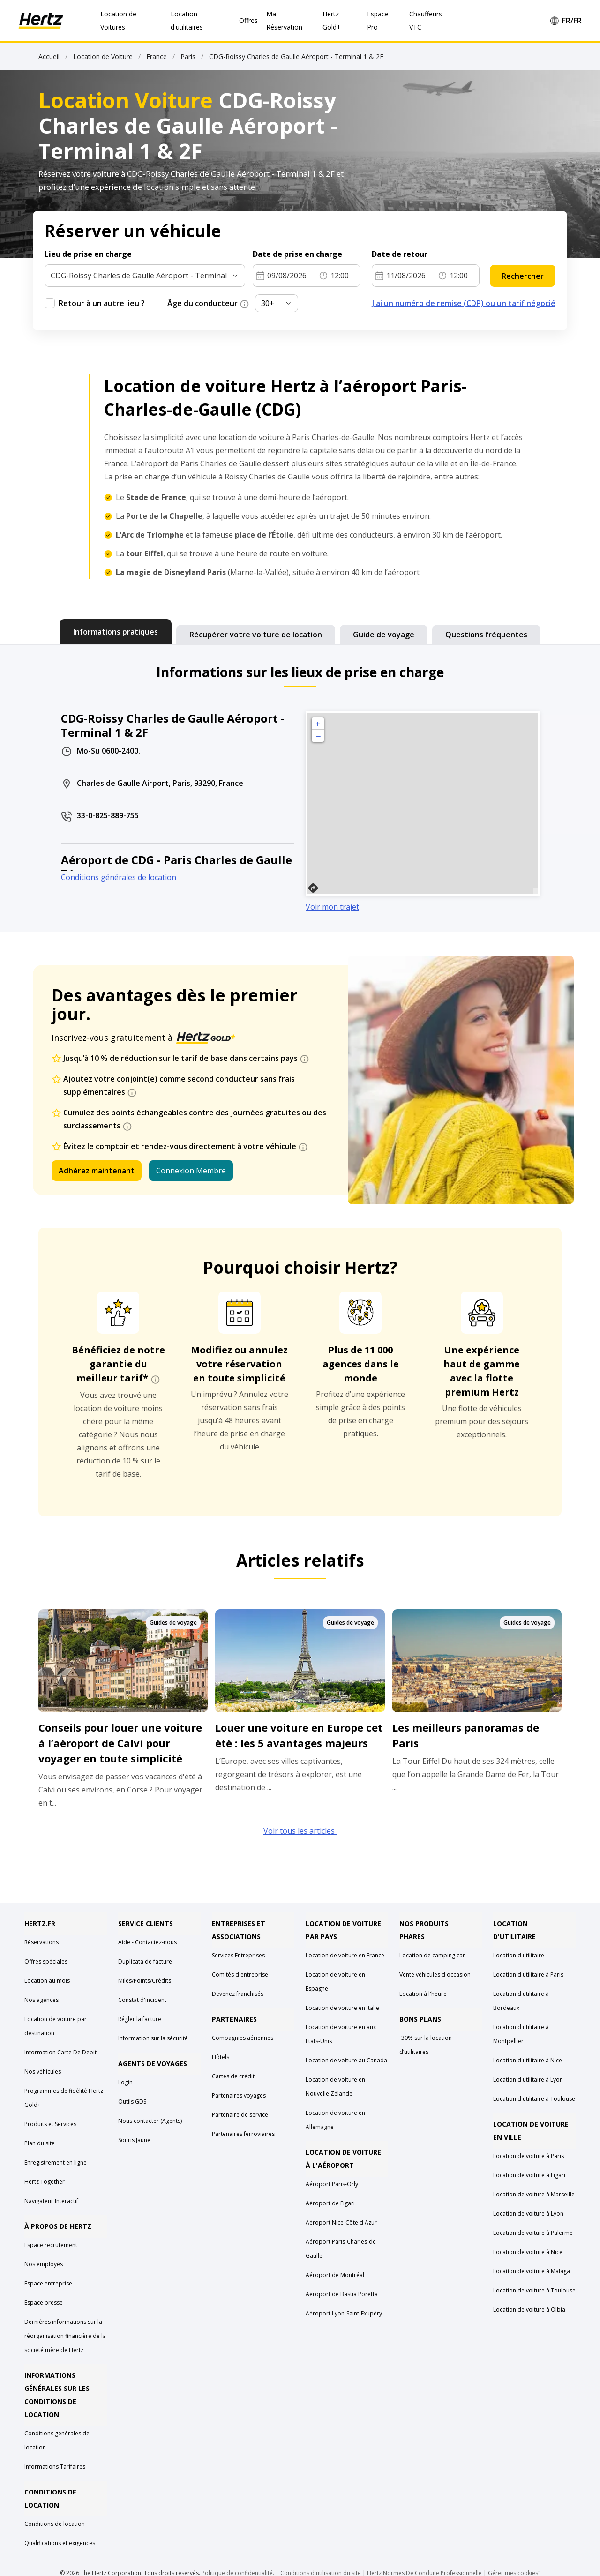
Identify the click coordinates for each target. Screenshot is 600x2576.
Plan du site (39, 2143)
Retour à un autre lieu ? (102, 303)
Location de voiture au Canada (346, 2060)
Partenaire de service (240, 2115)
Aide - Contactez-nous (147, 1942)
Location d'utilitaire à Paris (528, 1975)
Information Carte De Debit (60, 2052)
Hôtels (220, 2057)
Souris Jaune (134, 2140)
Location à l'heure (423, 1994)
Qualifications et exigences (59, 2543)
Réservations (41, 1942)
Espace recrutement (50, 2245)
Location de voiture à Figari (529, 2175)
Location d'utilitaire (518, 1955)
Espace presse (43, 2303)
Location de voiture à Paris (528, 2156)
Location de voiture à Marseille (534, 2194)
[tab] (116, 631)
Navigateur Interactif (51, 2201)
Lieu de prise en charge (88, 254)
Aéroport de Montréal (335, 2275)
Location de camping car (432, 1955)
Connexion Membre (191, 1170)
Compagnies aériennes (242, 2038)
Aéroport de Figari (330, 2203)
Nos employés (43, 2264)
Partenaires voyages (239, 2095)
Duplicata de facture (145, 1961)
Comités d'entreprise (240, 1975)
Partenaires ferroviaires (243, 2134)
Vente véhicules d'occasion (435, 1975)
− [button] (318, 735)
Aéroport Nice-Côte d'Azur (341, 2222)
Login (125, 2082)
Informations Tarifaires (54, 2467)
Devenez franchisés (237, 1994)
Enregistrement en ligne (55, 2162)
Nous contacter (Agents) (150, 2121)
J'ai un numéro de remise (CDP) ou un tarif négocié (463, 303)
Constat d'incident (142, 2000)
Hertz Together (44, 2182)
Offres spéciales (46, 1961)
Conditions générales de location (118, 877)
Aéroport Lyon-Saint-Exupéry (344, 2313)
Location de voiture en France (345, 1955)
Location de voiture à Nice (527, 2252)
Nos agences (41, 2000)
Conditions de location (54, 2524)
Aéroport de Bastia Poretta (342, 2294)
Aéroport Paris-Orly (332, 2184)
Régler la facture (139, 2019)
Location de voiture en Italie (342, 2008)
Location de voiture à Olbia (529, 2310)
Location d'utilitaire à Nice (527, 2060)
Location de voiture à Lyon (528, 2214)
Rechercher (523, 276)
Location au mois (47, 1981)
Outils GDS (132, 2102)
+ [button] (318, 723)
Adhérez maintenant (97, 1170)
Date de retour (400, 254)
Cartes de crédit (233, 2076)
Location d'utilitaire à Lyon (528, 2079)
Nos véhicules (42, 2072)
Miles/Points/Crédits (144, 1981)
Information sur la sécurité (153, 2038)
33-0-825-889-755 (108, 815)
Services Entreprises (238, 1955)
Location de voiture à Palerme (533, 2233)
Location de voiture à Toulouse (534, 2290)
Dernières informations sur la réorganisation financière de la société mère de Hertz (65, 2336)
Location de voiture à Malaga (531, 2271)
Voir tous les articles (300, 1831)
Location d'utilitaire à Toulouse (534, 2099)
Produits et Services (50, 2124)
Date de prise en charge (297, 254)
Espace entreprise (48, 2283)
